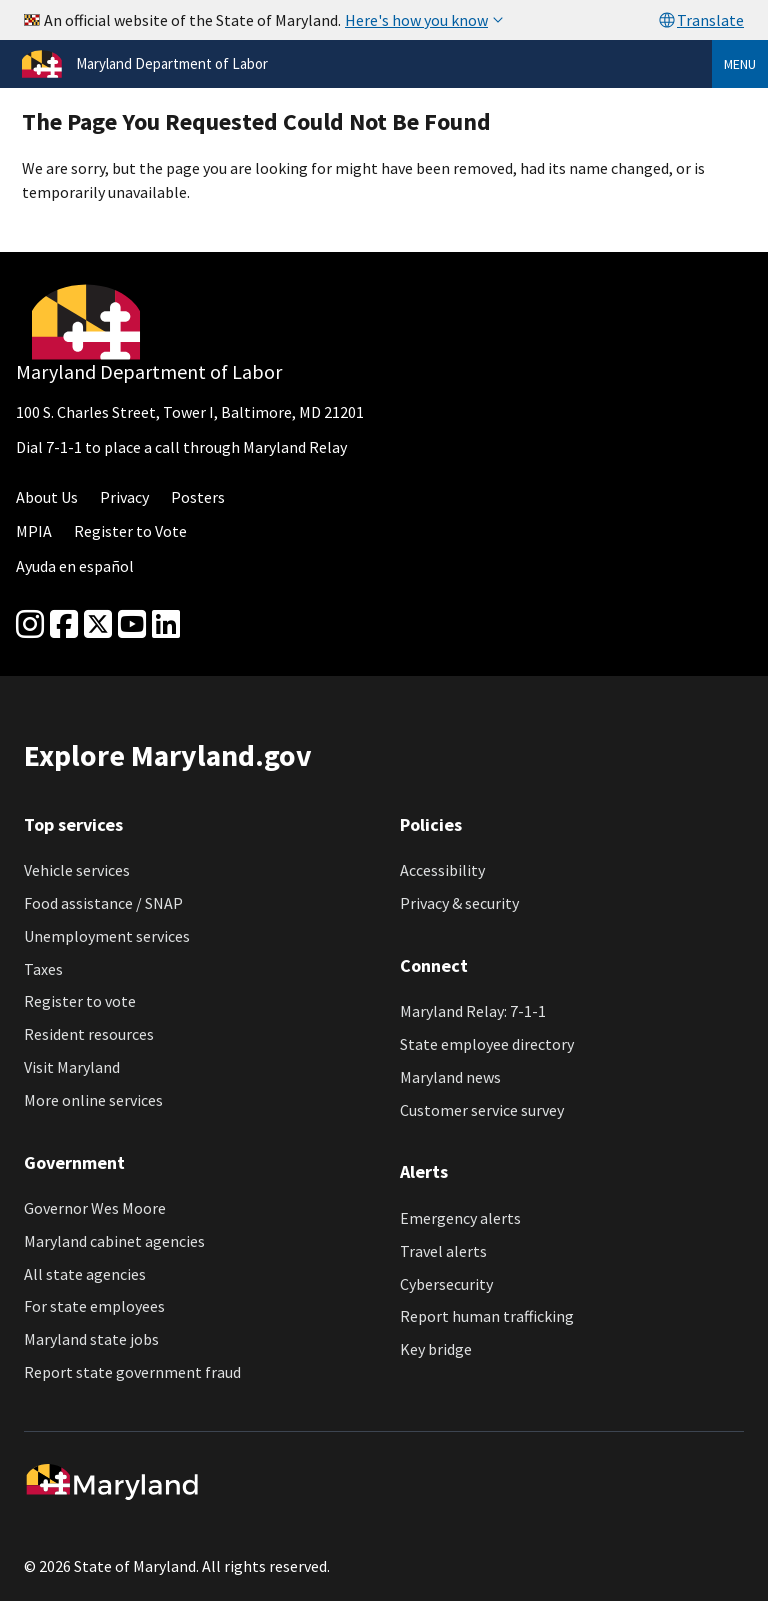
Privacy (124, 497)
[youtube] (132, 625)
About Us (47, 497)
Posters (198, 497)
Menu (740, 64)
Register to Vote (130, 531)
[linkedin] (166, 625)
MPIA (34, 531)
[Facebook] (64, 625)
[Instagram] (30, 625)
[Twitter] (98, 625)
